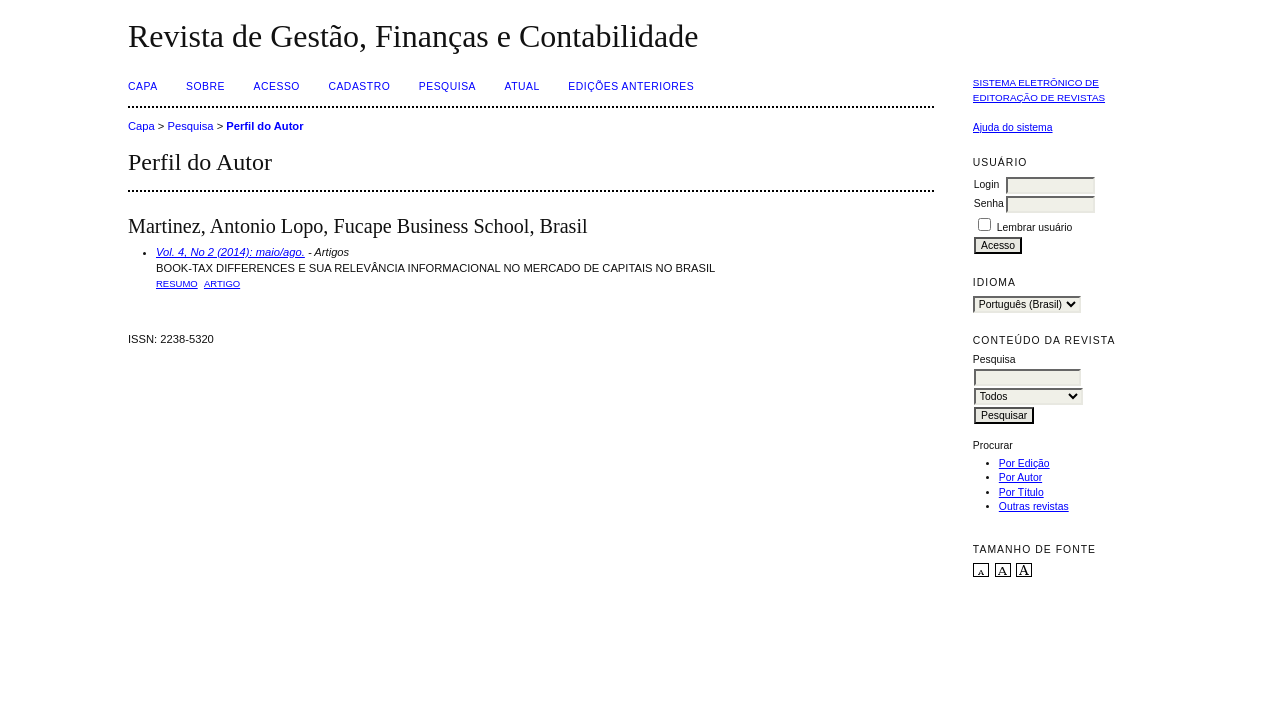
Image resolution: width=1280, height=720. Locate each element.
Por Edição (1024, 463)
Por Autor (1020, 477)
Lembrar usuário (1035, 227)
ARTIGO (222, 283)
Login (986, 184)
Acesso (277, 86)
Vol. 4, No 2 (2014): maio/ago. (230, 252)
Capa (143, 86)
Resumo (177, 283)
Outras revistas (1034, 506)
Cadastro (359, 86)
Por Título (1021, 492)
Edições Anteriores (631, 86)
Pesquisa (447, 86)
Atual (522, 86)
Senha (989, 203)
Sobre (205, 86)
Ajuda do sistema (1013, 127)
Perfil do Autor (264, 126)
